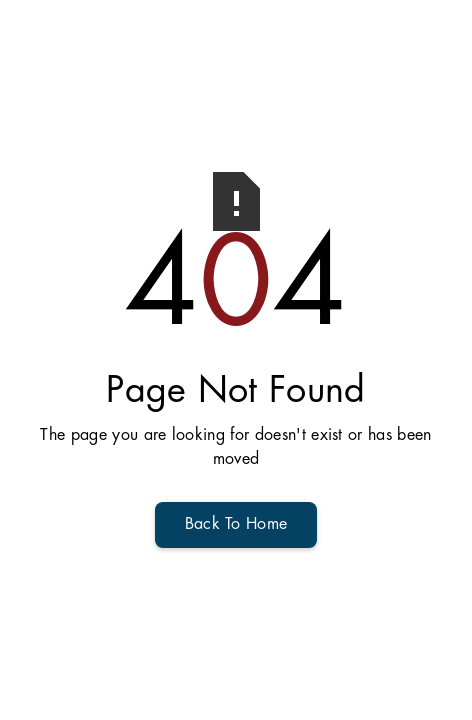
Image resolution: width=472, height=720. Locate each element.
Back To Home (236, 524)
